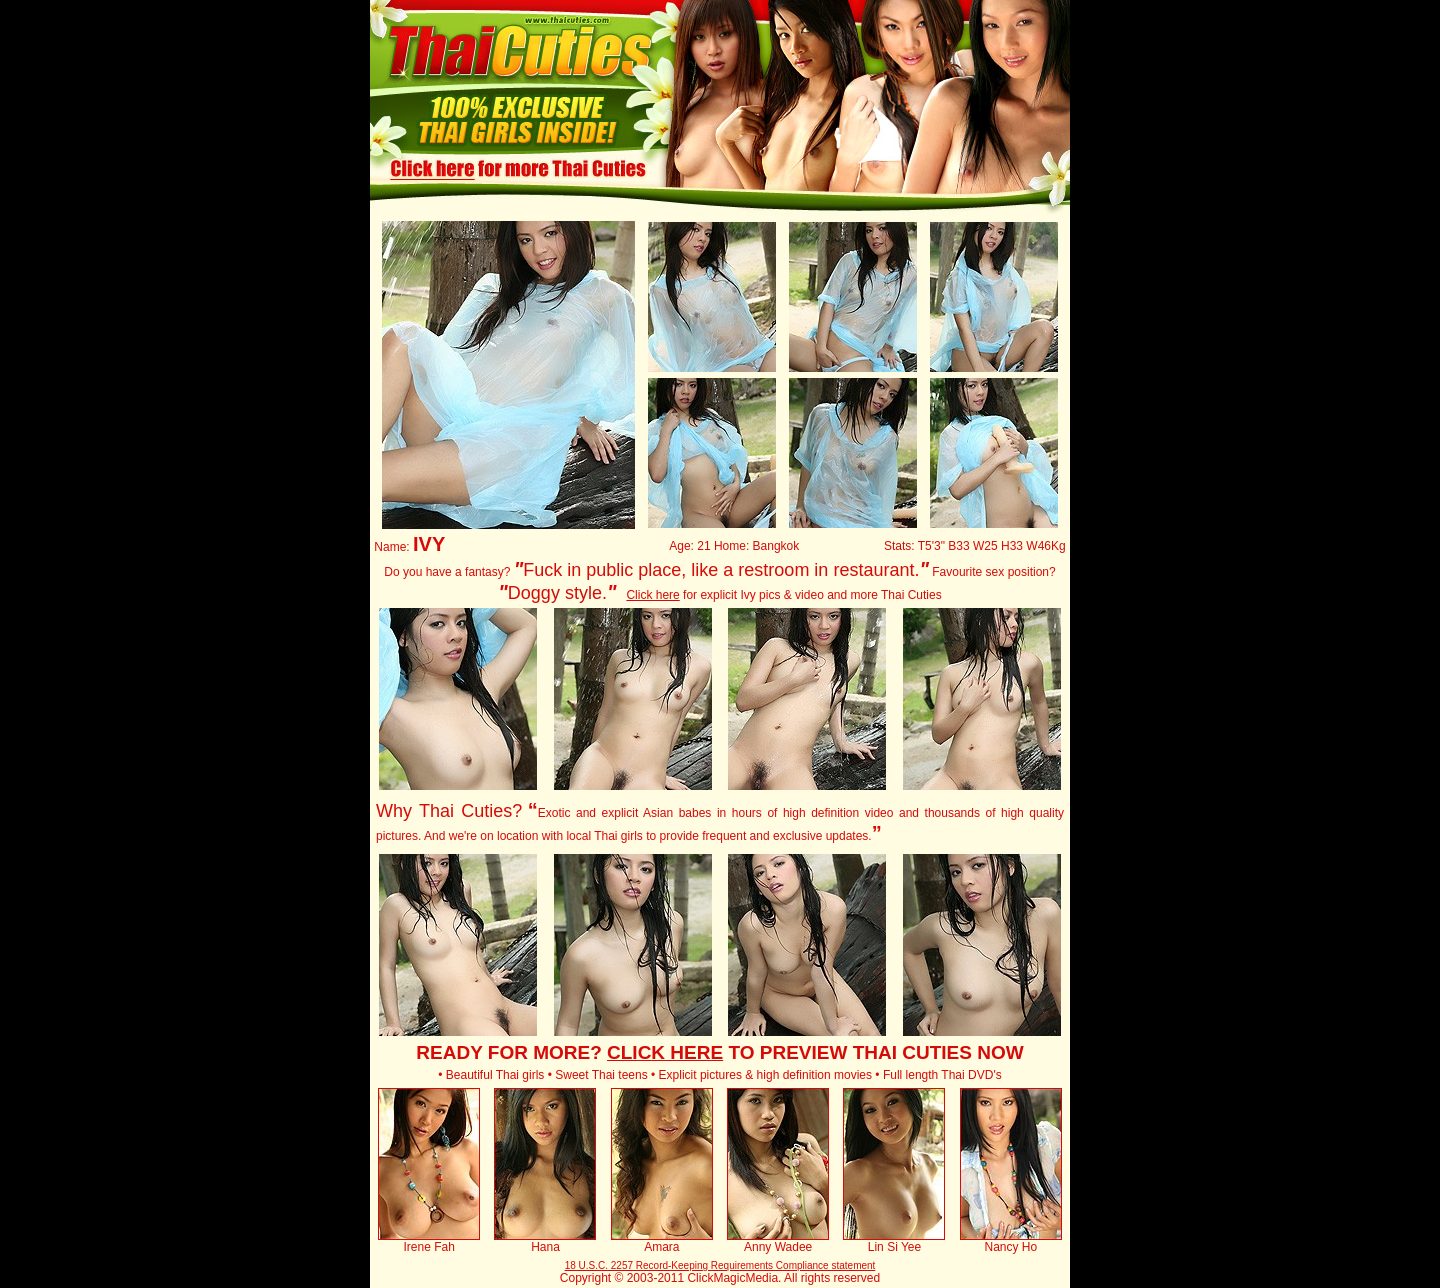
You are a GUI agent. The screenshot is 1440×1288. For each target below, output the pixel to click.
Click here (652, 595)
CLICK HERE (665, 1052)
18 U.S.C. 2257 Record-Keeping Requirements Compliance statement (720, 1265)
